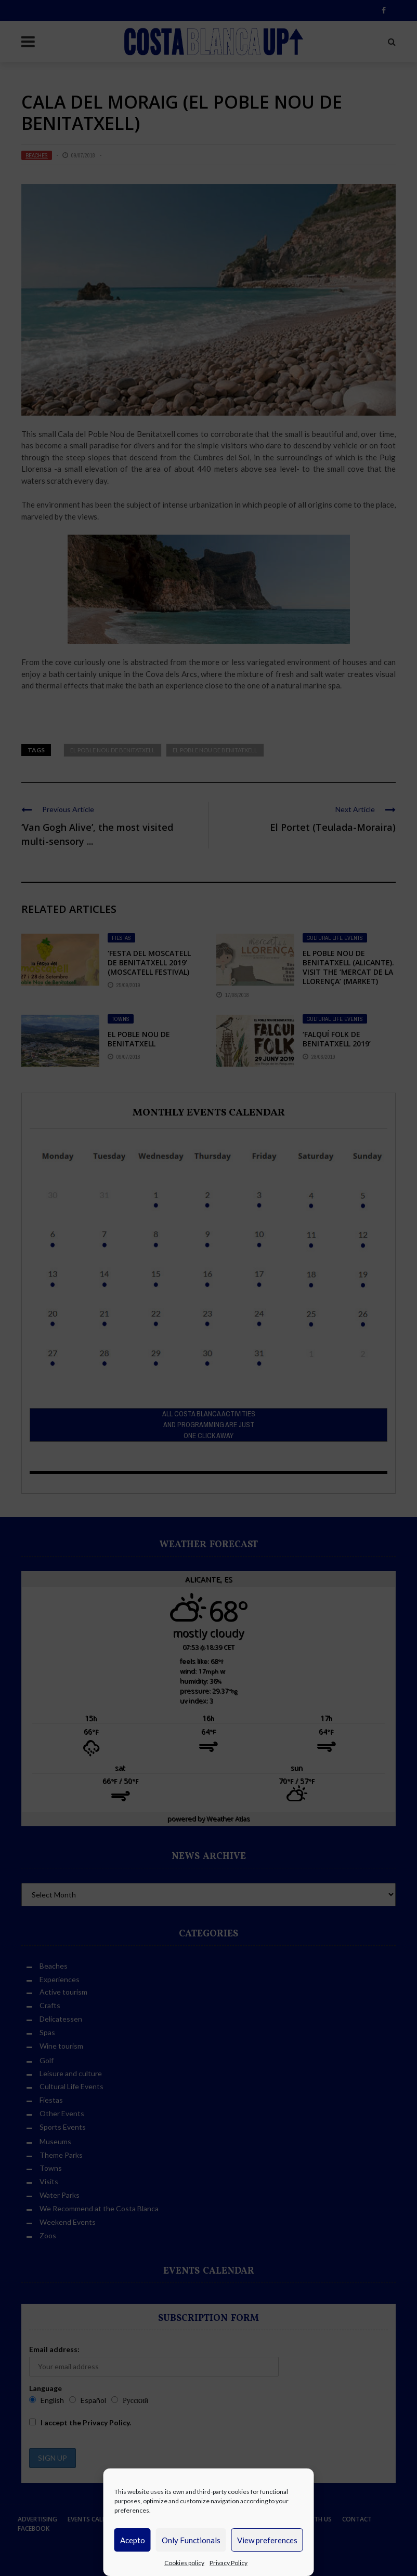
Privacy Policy (228, 2563)
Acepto (132, 2540)
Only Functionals (191, 2540)
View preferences (267, 2540)
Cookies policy (184, 2563)
